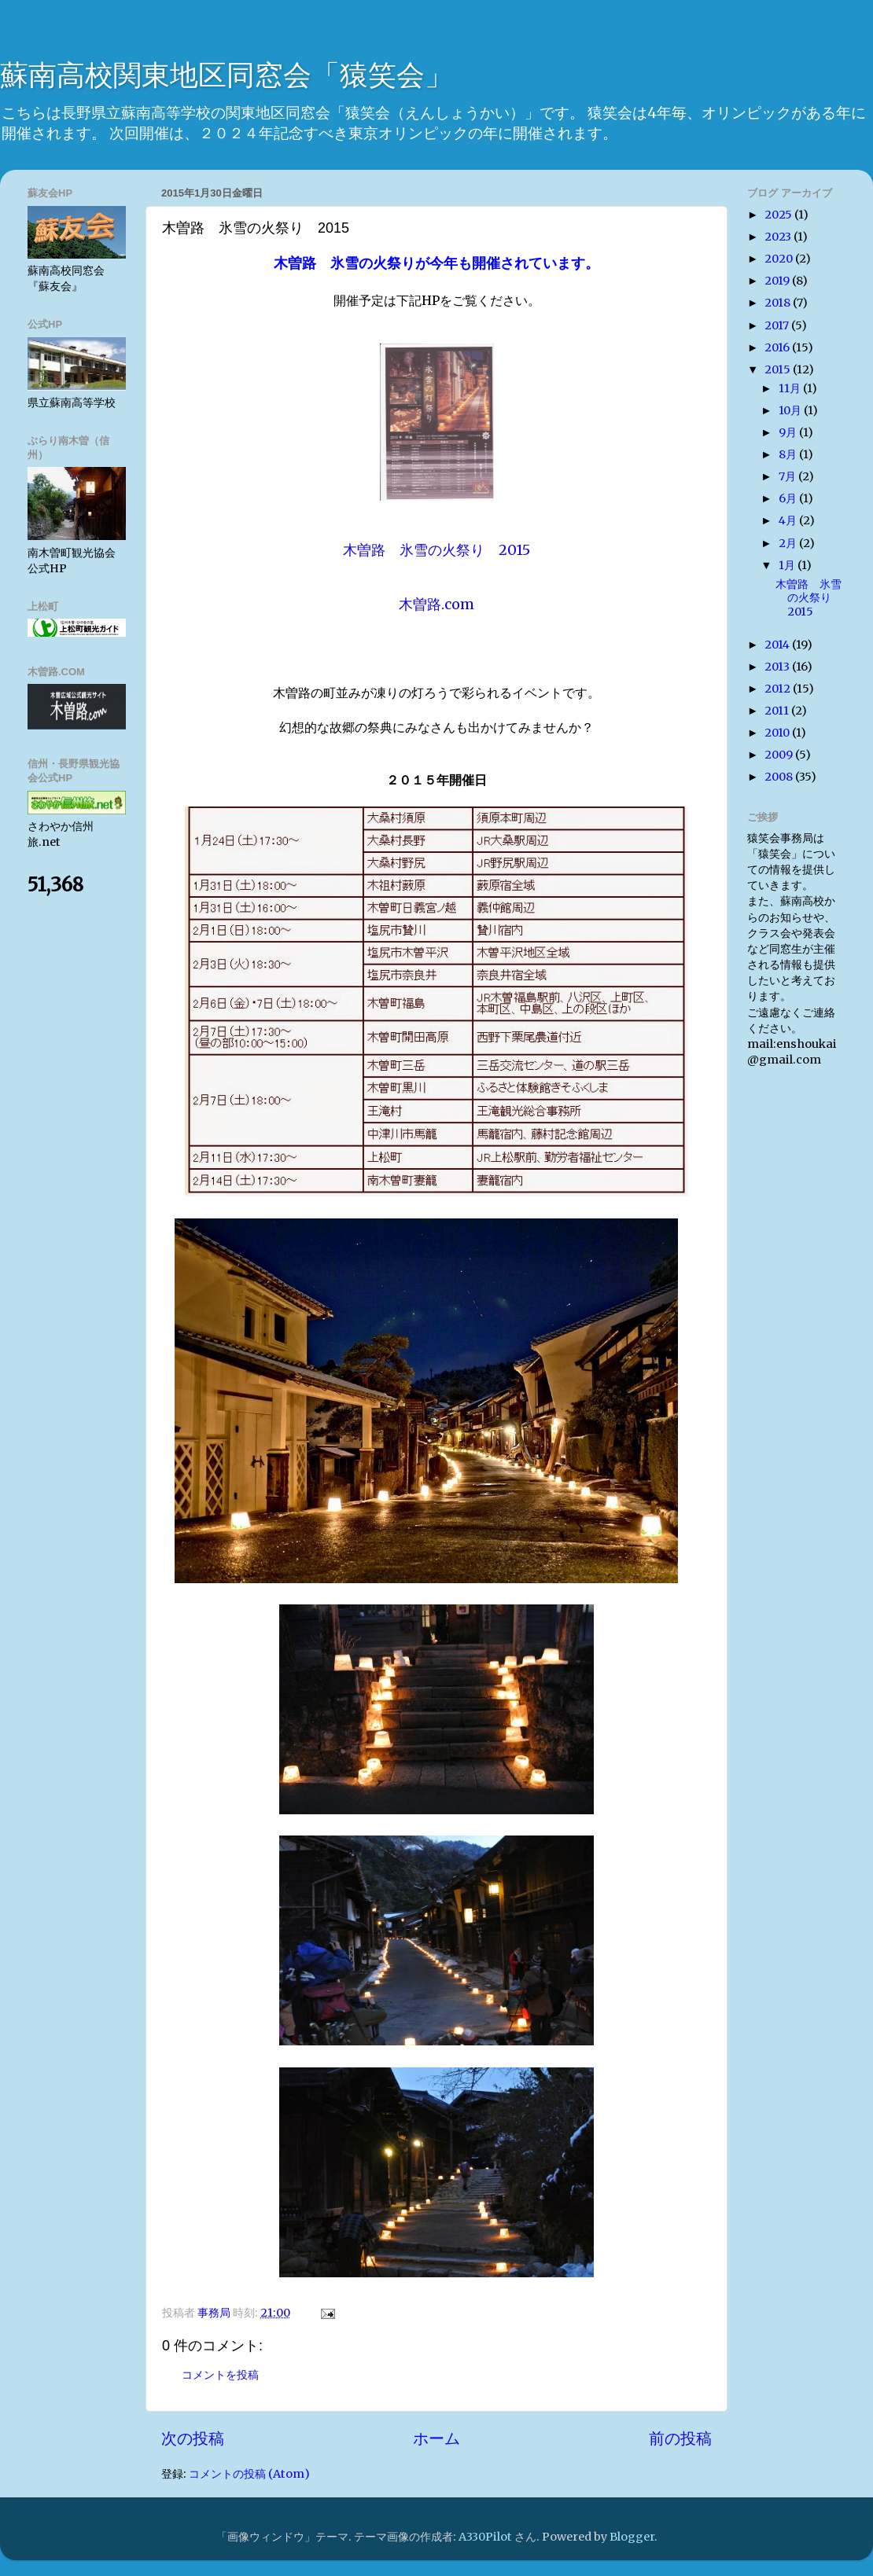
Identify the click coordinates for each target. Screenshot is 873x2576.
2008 (779, 777)
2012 (778, 689)
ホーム (436, 2438)
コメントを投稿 (220, 2375)
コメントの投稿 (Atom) (249, 2474)
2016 (778, 347)
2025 (779, 215)
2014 (778, 645)
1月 (788, 565)
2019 (778, 281)
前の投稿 (680, 2438)
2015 (778, 369)
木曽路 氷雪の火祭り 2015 (808, 598)
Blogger (632, 2537)
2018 (778, 303)
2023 (779, 237)
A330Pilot (485, 2537)
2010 (778, 733)
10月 (791, 410)
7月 (788, 476)
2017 (777, 325)
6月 (789, 498)
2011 (777, 711)
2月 (789, 543)
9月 (789, 432)
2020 (779, 259)
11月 (791, 388)
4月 (789, 520)
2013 (778, 667)
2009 (779, 755)
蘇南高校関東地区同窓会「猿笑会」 (226, 75)
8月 (789, 454)
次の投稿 (192, 2438)
